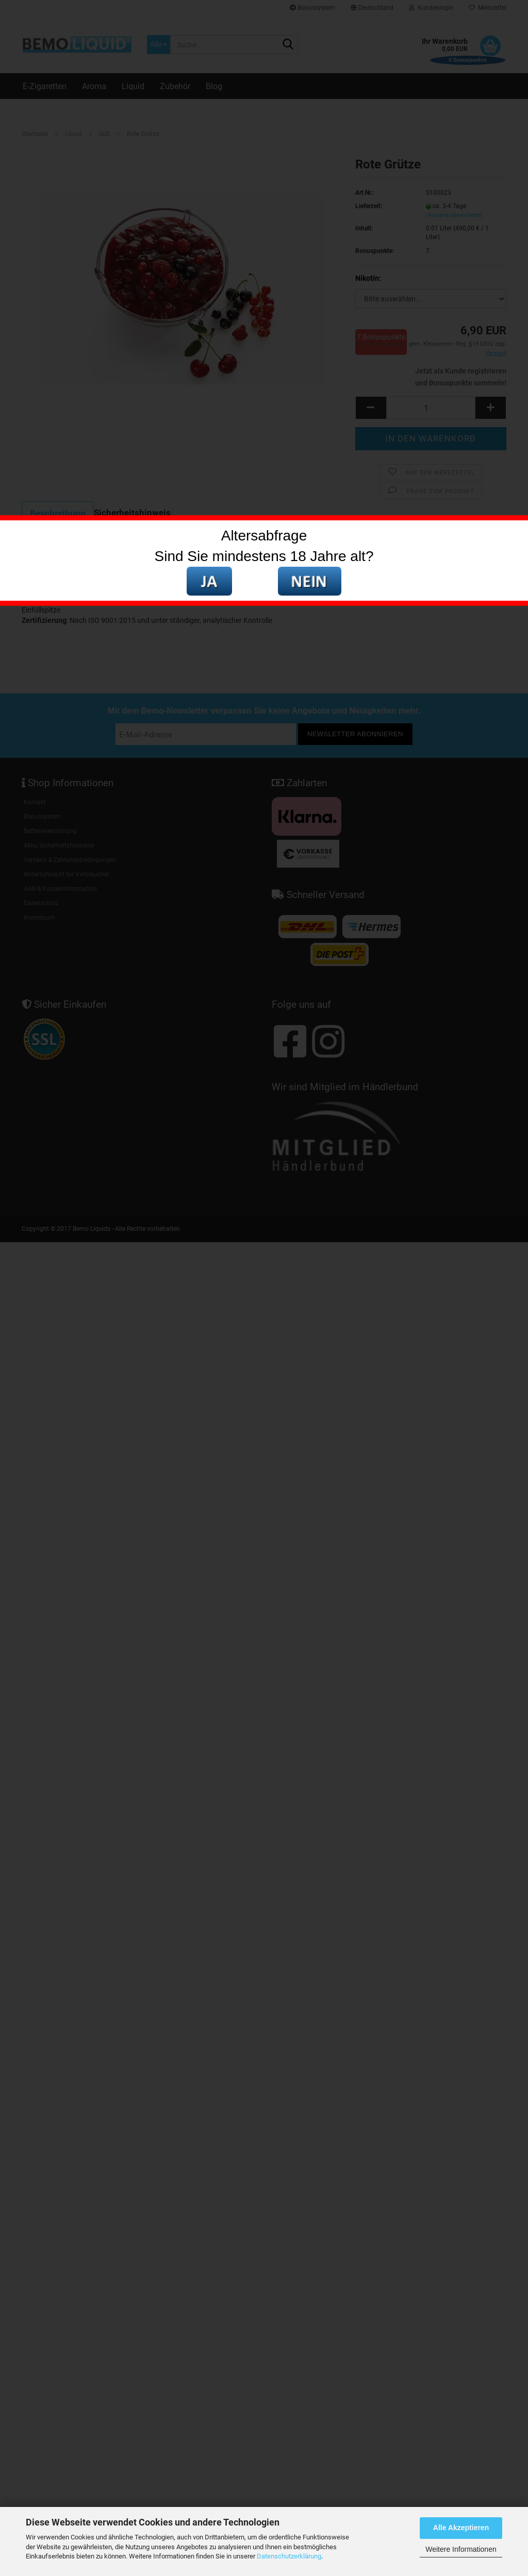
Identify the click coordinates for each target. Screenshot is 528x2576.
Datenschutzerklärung (289, 2556)
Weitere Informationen (460, 2549)
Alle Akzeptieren (461, 2527)
